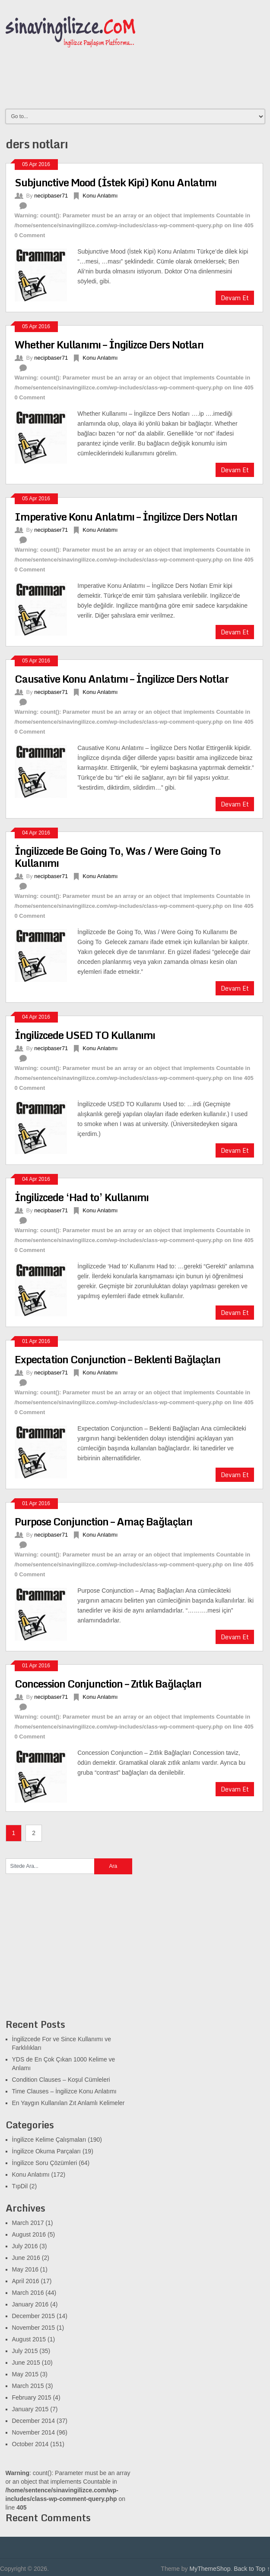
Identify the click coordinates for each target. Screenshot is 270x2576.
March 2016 (28, 2292)
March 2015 (28, 2385)
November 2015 (33, 2327)
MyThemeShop (209, 2568)
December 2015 (33, 2315)
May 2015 (25, 2374)
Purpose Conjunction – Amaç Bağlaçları (103, 1521)
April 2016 (25, 2281)
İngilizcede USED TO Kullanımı (85, 1034)
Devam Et (235, 298)
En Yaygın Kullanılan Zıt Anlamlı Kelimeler (68, 2102)
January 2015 (30, 2409)
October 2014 (30, 2444)
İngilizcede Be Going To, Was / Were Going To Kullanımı (117, 856)
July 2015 (25, 2350)
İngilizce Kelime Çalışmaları (49, 2139)
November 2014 (33, 2432)
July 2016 (25, 2246)
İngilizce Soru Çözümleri (44, 2162)
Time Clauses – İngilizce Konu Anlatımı (64, 2091)
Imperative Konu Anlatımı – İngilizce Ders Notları (126, 516)
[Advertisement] (70, 1951)
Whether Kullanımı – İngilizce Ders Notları (109, 344)
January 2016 (30, 2304)
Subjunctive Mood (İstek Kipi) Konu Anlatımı (115, 182)
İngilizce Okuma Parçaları (46, 2151)
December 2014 (33, 2420)
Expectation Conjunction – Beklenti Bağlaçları (117, 1359)
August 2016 (29, 2234)
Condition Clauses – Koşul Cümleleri (61, 2079)
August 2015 (29, 2339)
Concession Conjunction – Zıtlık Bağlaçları (108, 1683)
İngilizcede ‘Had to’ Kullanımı (82, 1197)
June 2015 (26, 2362)
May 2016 (25, 2269)
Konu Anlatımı (100, 195)
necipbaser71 (51, 195)
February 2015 (31, 2397)
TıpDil (20, 2186)
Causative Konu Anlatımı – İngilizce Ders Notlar (122, 678)
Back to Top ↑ (252, 2568)
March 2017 (28, 2222)
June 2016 (26, 2257)
